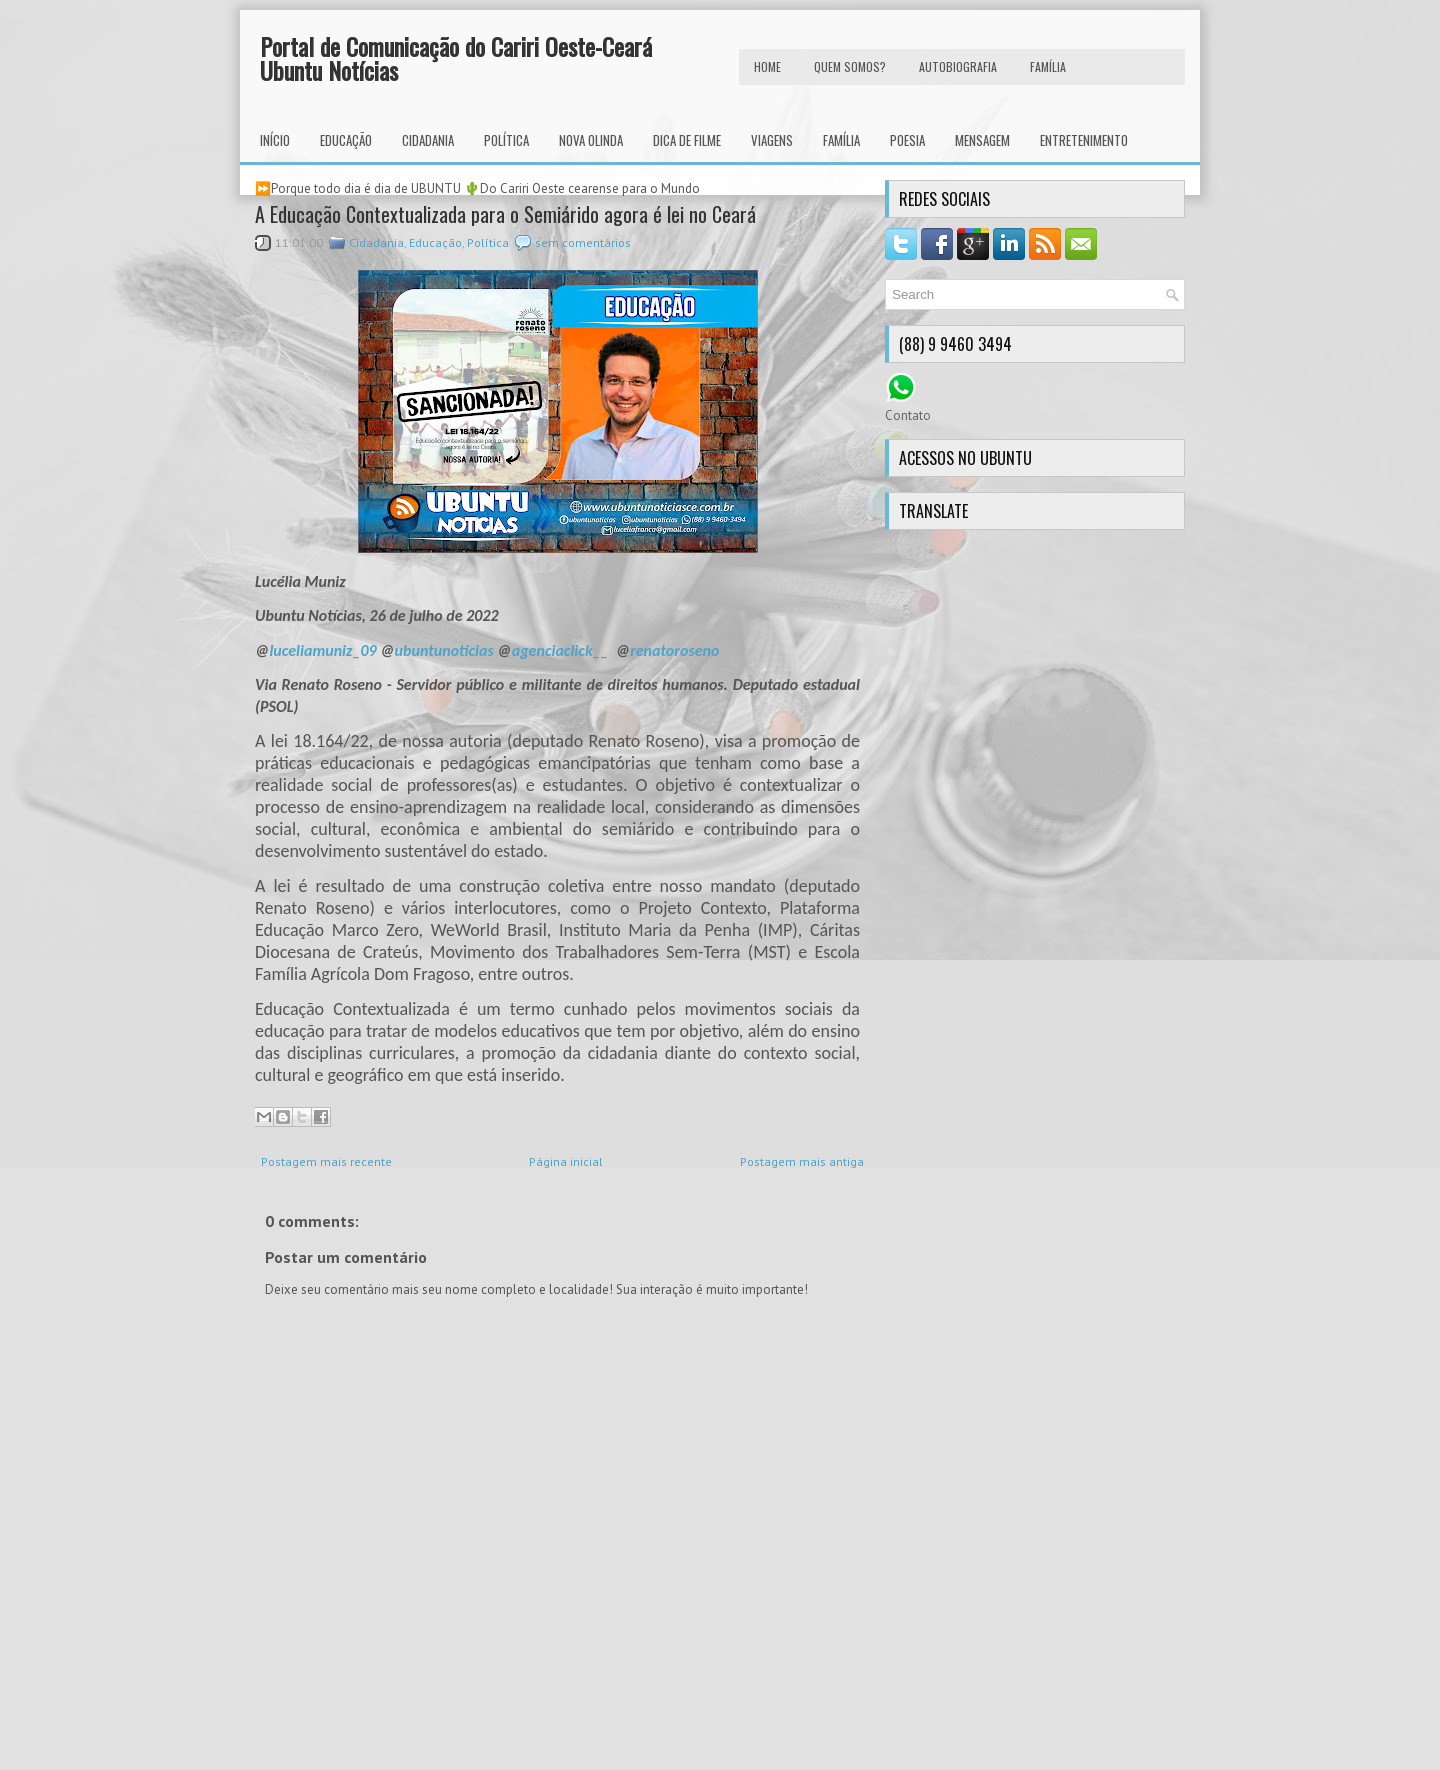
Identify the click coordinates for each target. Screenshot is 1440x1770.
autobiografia (958, 66)
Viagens (772, 140)
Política (506, 140)
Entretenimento (1084, 140)
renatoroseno (674, 650)
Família (841, 140)
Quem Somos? (850, 66)
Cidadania (428, 140)
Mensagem (982, 140)
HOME (767, 66)
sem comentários (583, 242)
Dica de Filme (687, 140)
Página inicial (566, 1161)
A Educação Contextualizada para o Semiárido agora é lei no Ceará (505, 214)
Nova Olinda (591, 140)
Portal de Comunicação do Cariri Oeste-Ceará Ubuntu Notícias (456, 58)
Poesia (907, 140)
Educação (346, 140)
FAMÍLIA (1048, 66)
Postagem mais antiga (802, 1161)
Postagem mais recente (326, 1161)
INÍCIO (275, 140)
